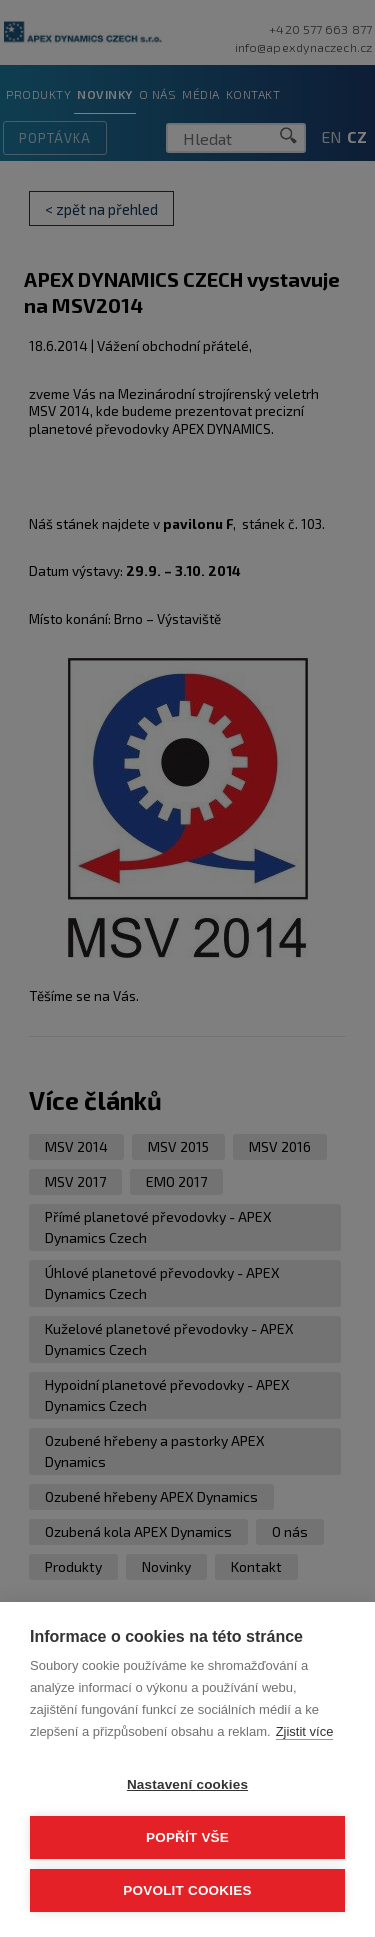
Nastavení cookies (187, 1784)
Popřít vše (187, 1837)
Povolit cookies (187, 1890)
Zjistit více (305, 1731)
